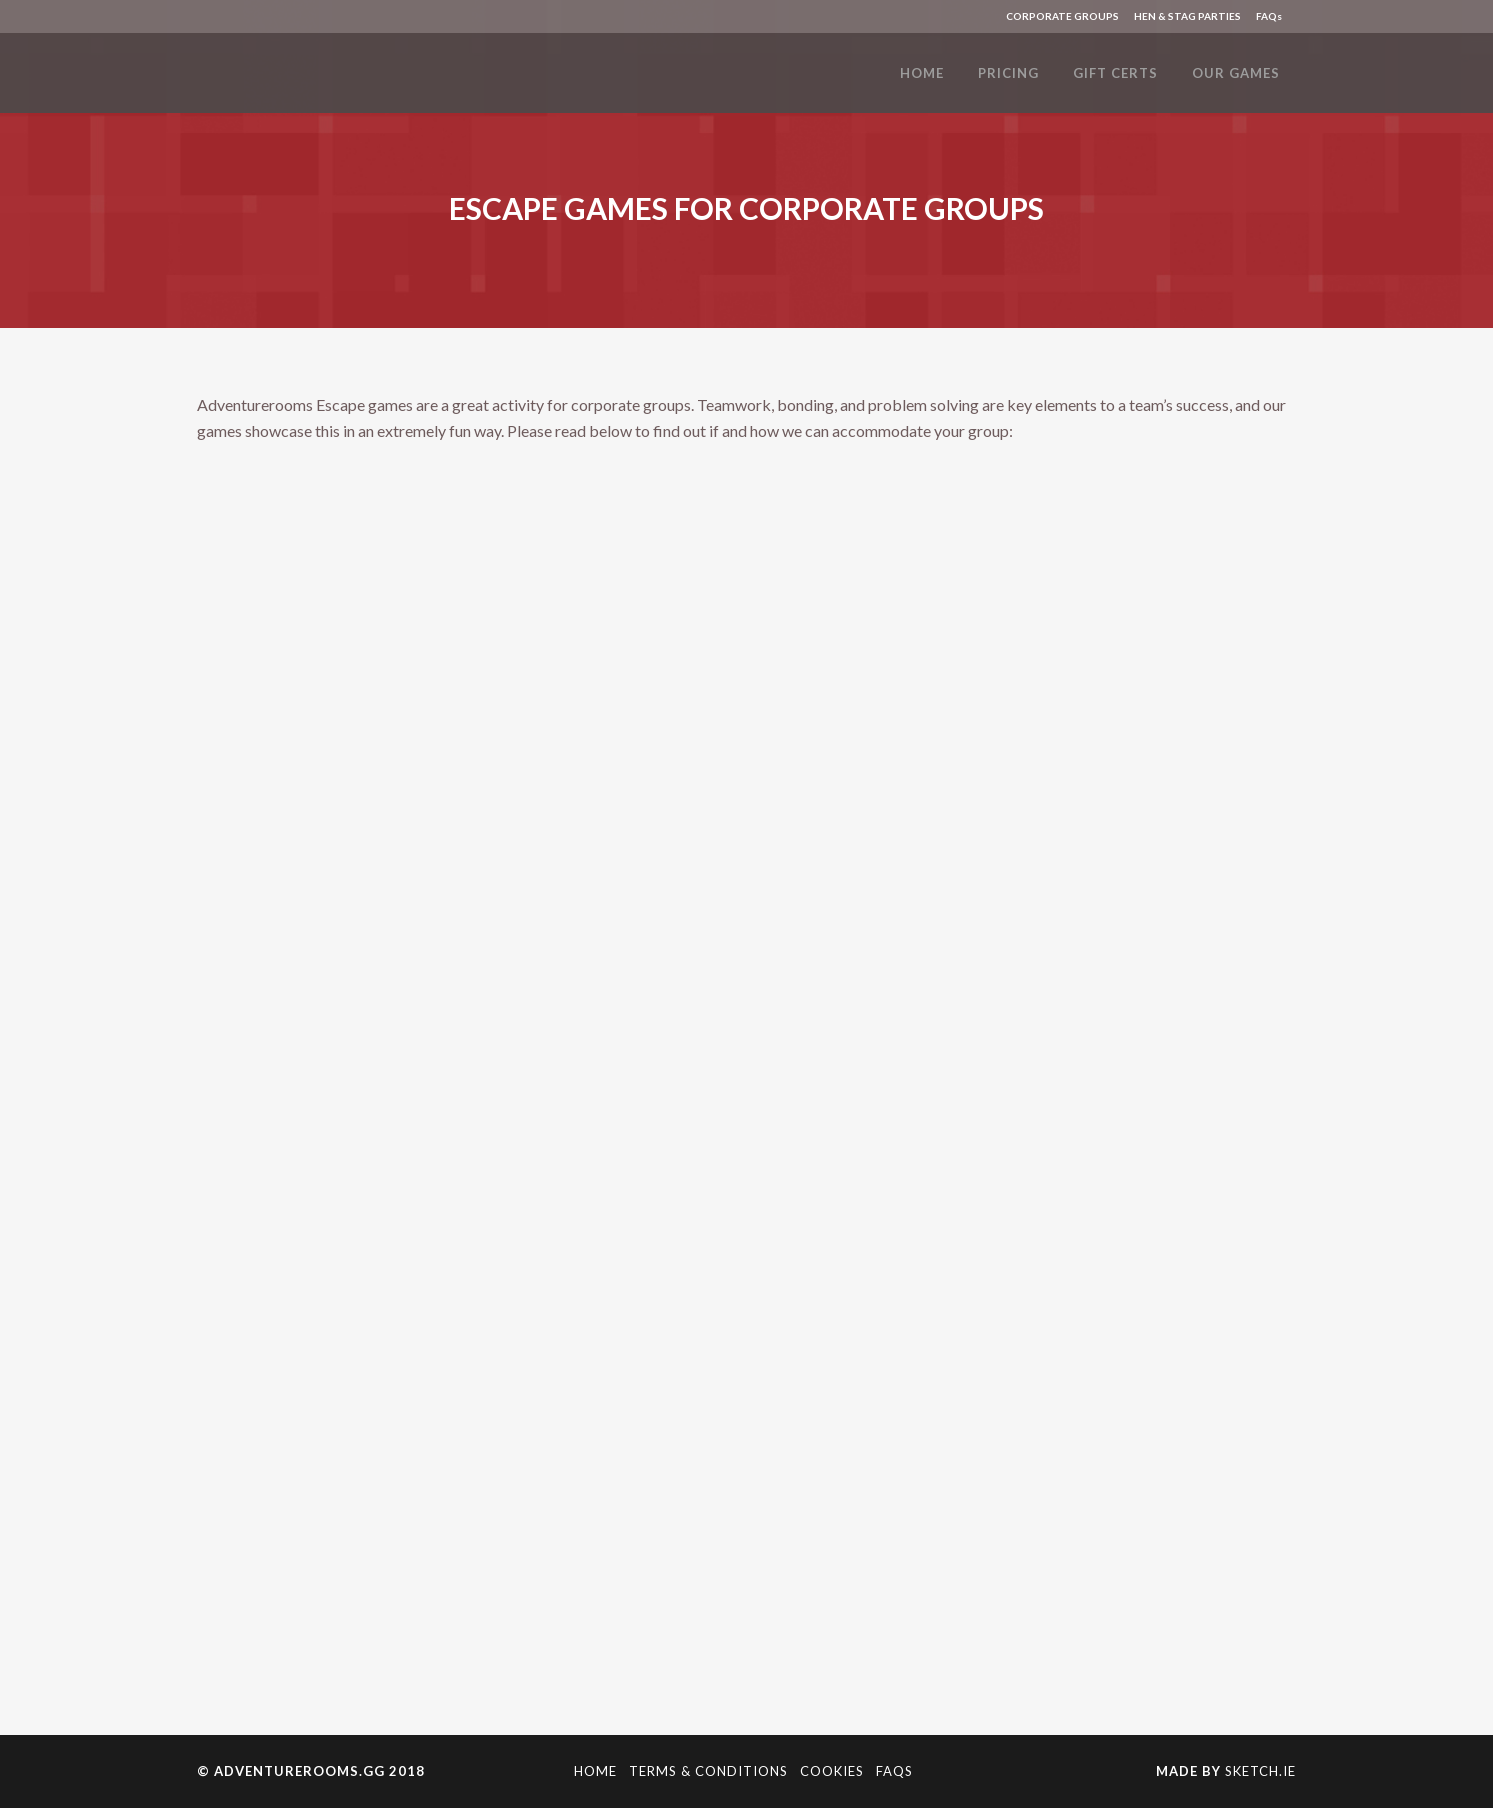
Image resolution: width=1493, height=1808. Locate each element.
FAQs (1269, 16)
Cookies (832, 1771)
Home (595, 1771)
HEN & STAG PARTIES (1187, 16)
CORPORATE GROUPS (1062, 16)
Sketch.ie (1260, 1771)
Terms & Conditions (708, 1771)
